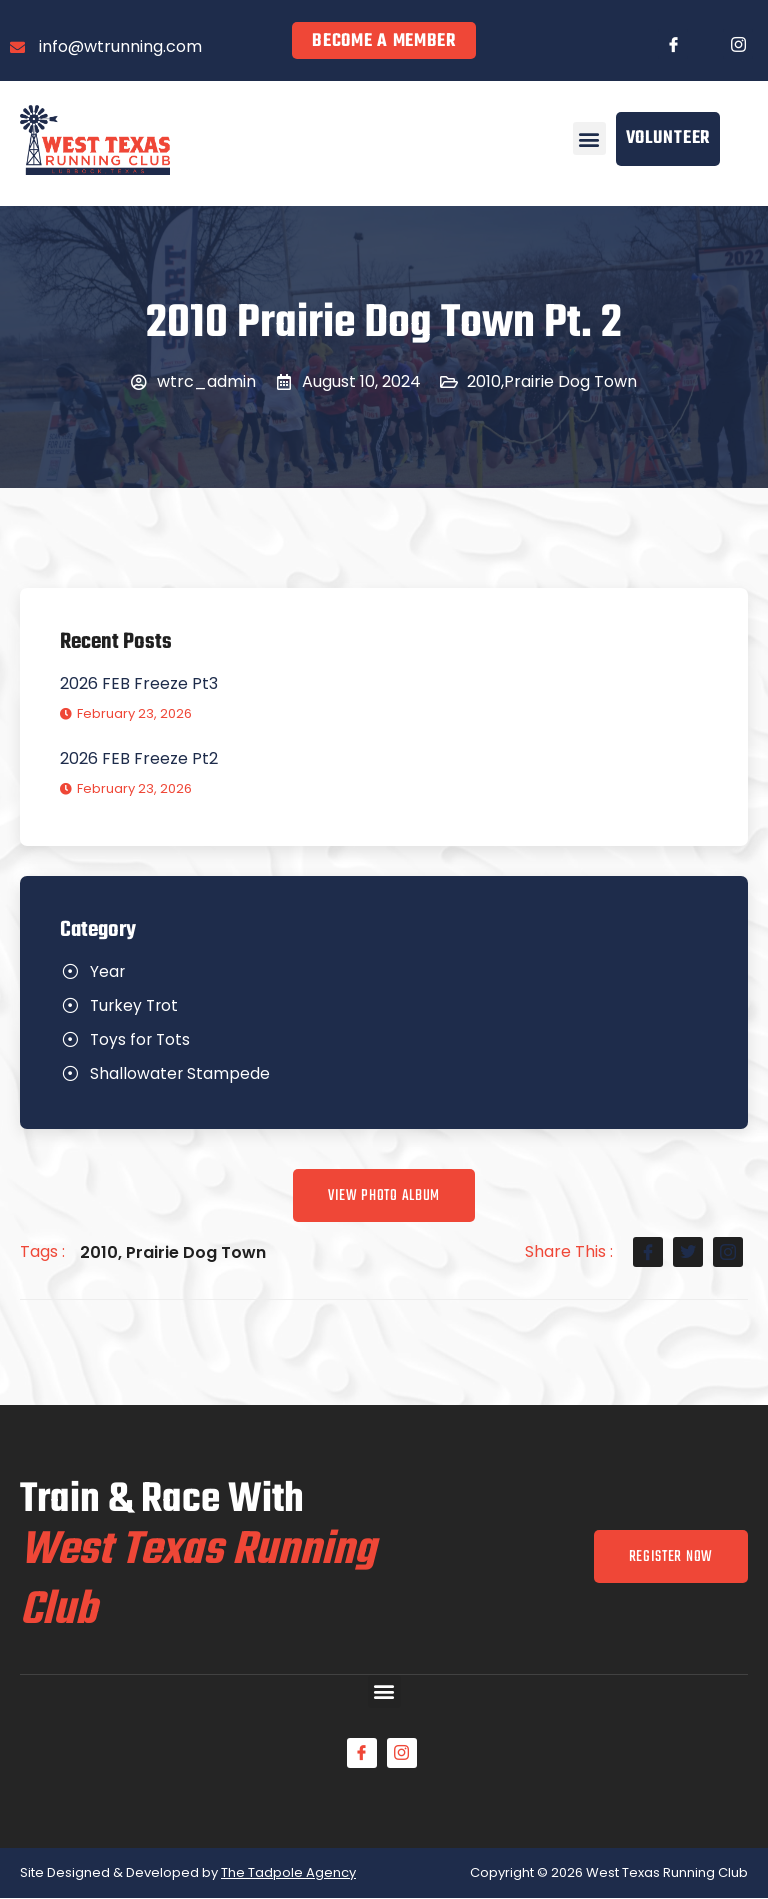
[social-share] (648, 1253)
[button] (589, 138)
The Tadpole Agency (288, 1873)
